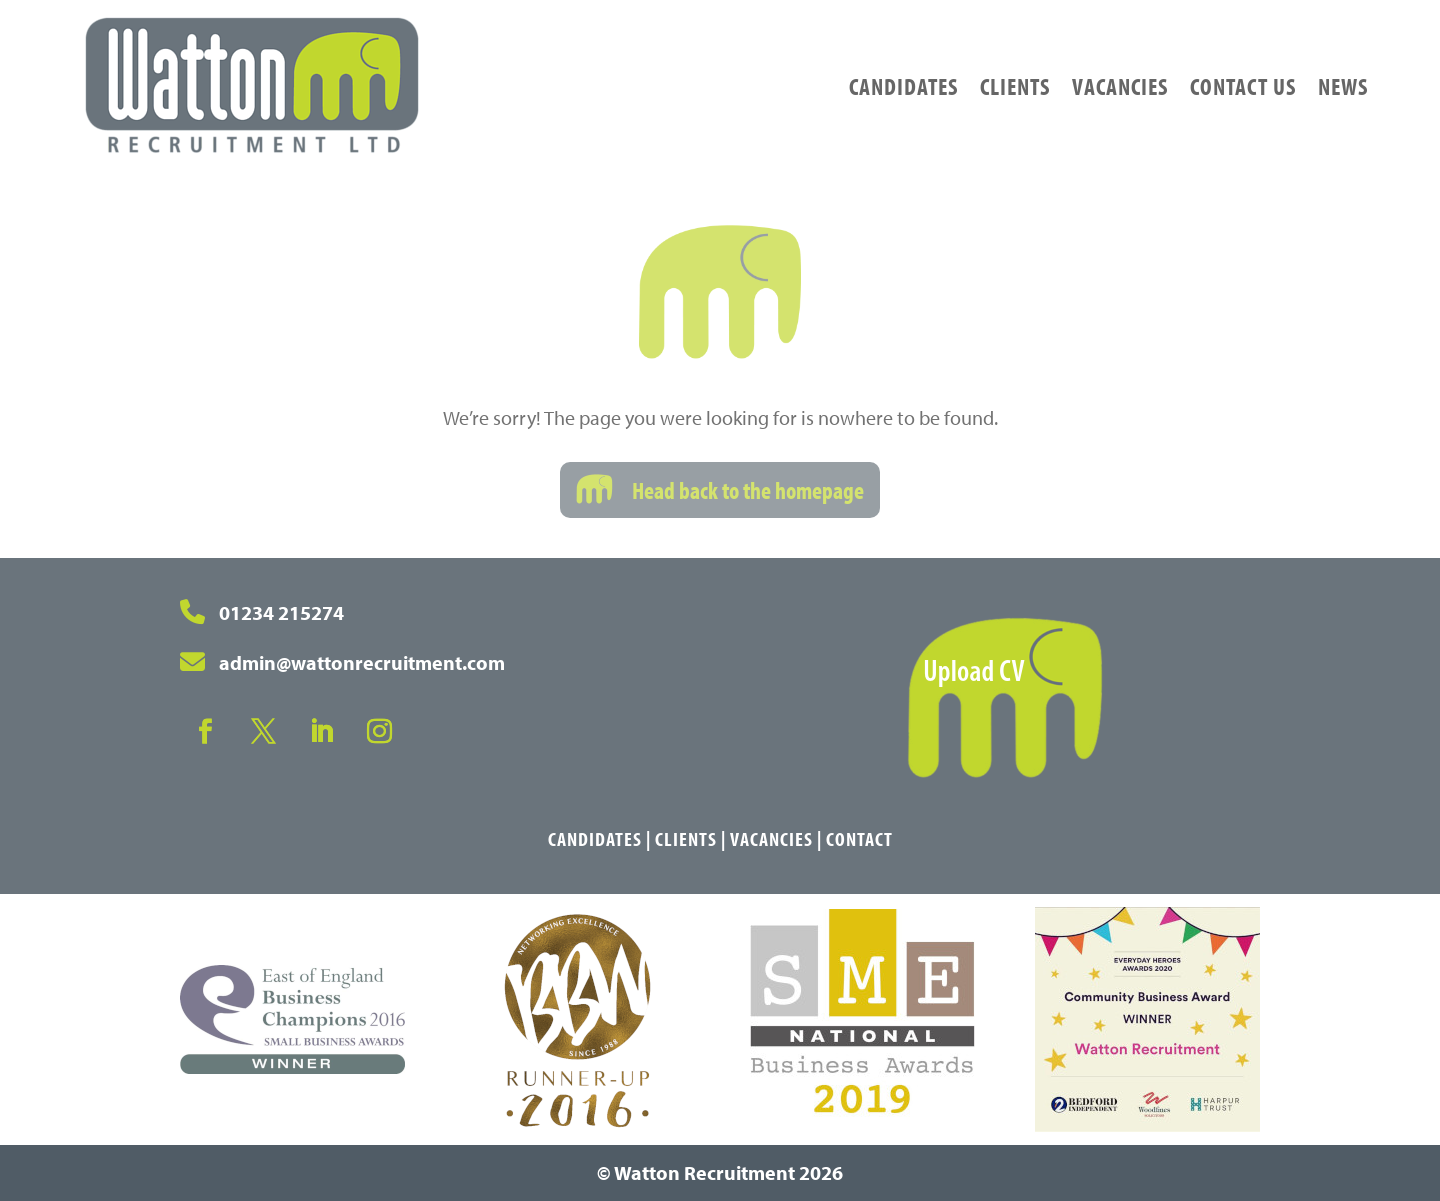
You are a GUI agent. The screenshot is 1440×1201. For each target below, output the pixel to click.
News (1343, 86)
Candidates (903, 86)
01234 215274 (281, 612)
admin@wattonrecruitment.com (362, 662)
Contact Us (1243, 86)
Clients (1015, 86)
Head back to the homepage (748, 490)
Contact (859, 838)
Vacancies (1120, 86)
